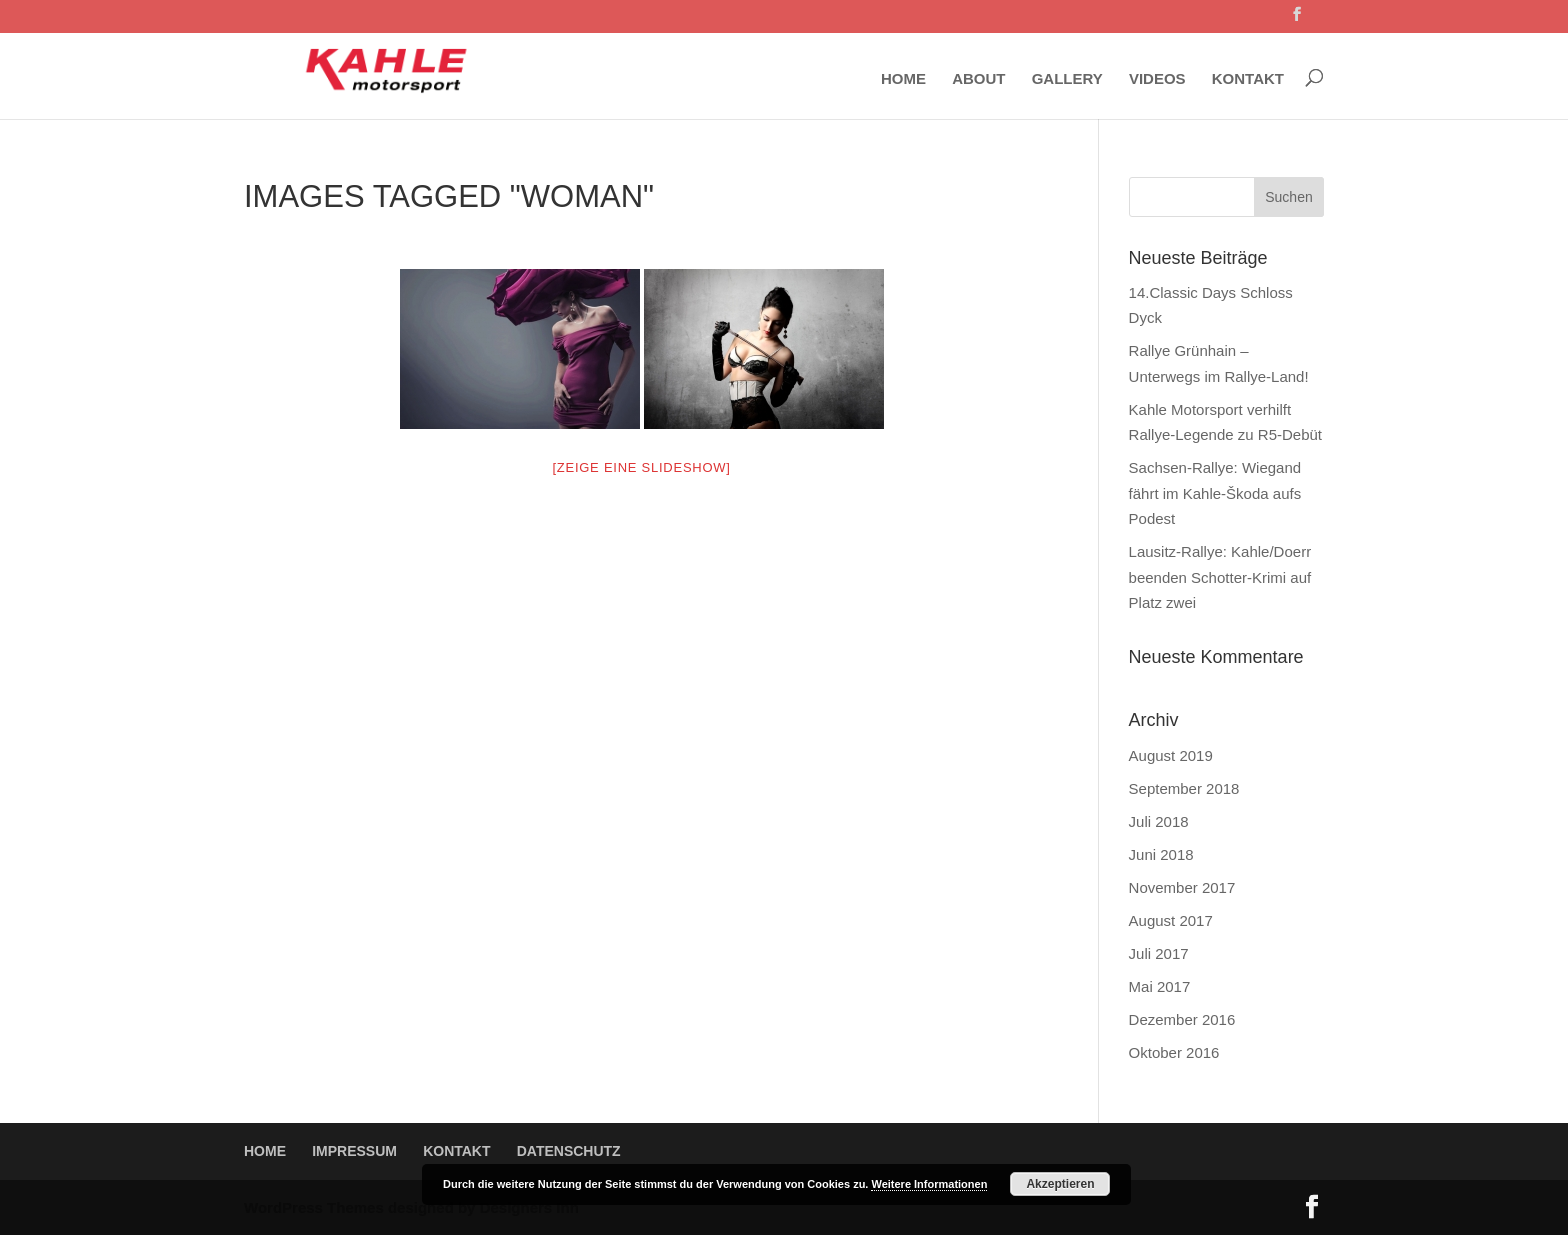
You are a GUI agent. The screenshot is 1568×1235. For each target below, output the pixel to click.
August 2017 (1171, 920)
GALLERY (1067, 79)
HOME (903, 79)
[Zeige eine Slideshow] (641, 467)
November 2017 (1182, 887)
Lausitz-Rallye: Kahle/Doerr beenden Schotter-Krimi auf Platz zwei (1220, 577)
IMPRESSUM (354, 1151)
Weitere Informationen (929, 1184)
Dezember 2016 (1182, 1019)
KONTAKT (1248, 79)
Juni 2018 (1161, 854)
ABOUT (978, 79)
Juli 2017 (1159, 953)
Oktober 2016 (1174, 1052)
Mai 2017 (1160, 986)
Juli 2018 (1159, 821)
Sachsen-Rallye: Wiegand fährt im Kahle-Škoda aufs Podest (1215, 493)
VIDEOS (1157, 79)
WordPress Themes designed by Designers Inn (411, 1207)
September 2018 (1184, 788)
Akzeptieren (1060, 1184)
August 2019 (1171, 755)
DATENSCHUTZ (569, 1151)
